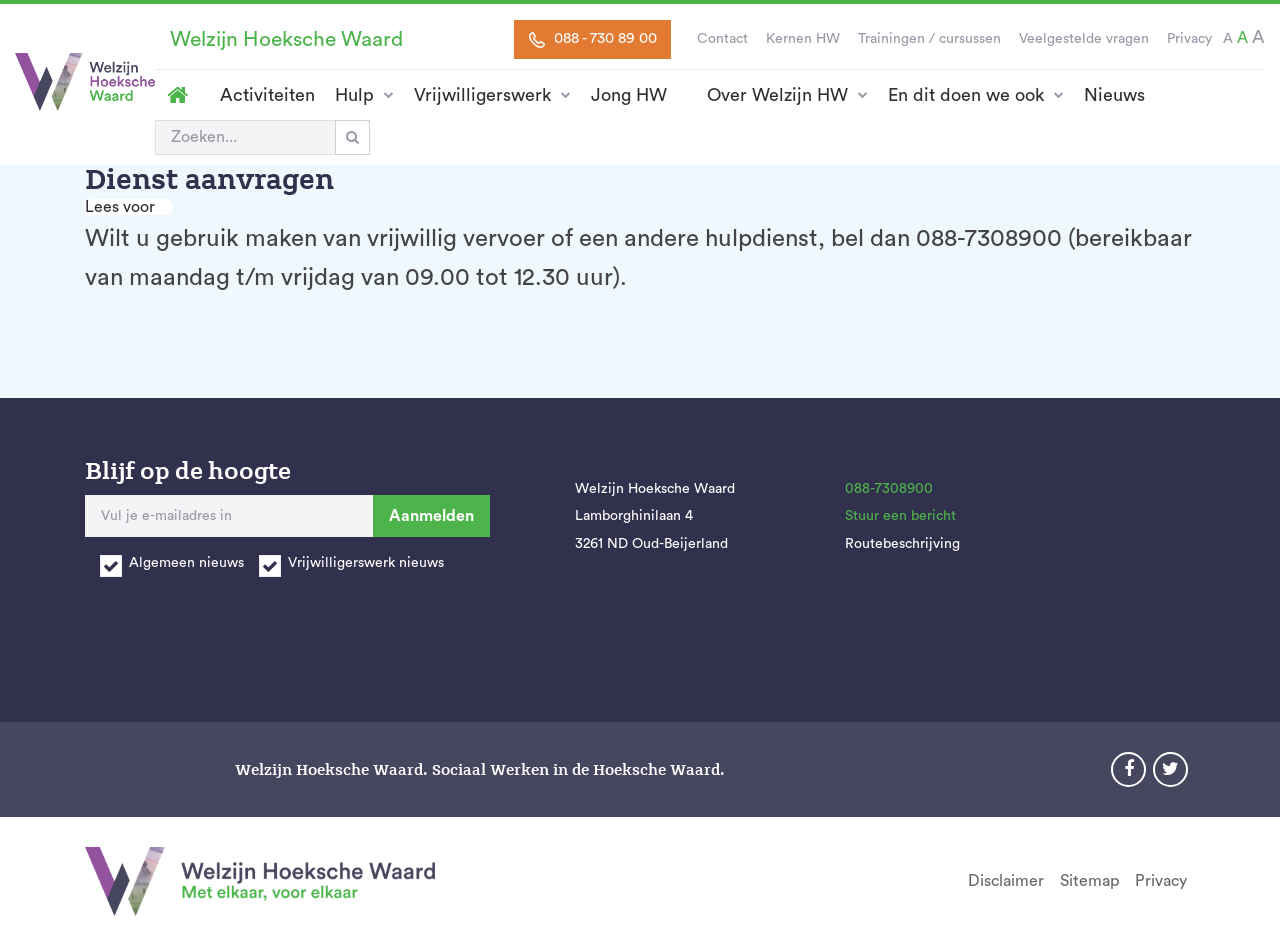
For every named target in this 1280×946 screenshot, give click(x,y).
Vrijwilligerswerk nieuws (366, 563)
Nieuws (1114, 95)
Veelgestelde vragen (1084, 39)
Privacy (1189, 39)
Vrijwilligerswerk (482, 95)
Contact (722, 39)
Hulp (354, 95)
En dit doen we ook (966, 95)
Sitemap (1089, 881)
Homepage (177, 95)
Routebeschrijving (902, 544)
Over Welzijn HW (777, 95)
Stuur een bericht (900, 516)
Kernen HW (803, 39)
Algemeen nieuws (186, 563)
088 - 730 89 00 (593, 39)
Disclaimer (1006, 881)
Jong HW (629, 95)
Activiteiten (267, 95)
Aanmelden (431, 516)
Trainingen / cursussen (929, 39)
